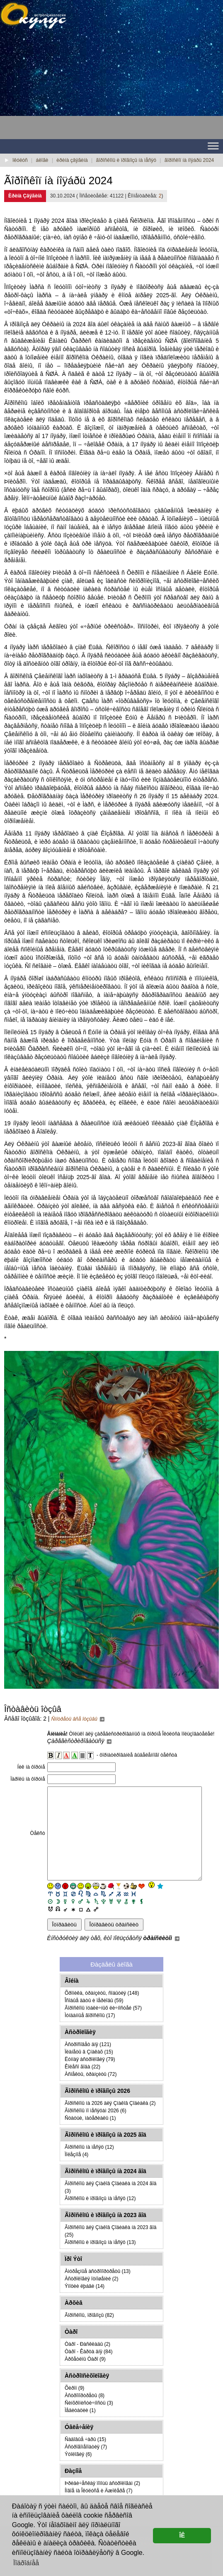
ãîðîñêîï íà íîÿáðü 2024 (189, 160)
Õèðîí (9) (74, 2407)
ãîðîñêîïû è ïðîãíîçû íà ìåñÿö (126, 160)
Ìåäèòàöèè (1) (80, 2429)
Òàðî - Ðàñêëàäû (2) (87, 2363)
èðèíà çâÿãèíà (71, 160)
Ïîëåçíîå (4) (76, 2173)
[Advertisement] (66, 87)
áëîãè (42, 160)
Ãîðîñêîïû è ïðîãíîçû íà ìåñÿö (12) (100, 2217)
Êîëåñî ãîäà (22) (82, 2085)
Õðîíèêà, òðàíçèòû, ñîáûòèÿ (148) (102, 2012)
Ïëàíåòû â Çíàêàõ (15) (89, 2070)
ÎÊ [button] (182, 2535)
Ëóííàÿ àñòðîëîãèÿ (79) (90, 2078)
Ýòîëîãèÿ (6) (78, 2473)
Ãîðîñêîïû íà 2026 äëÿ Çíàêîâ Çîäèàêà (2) (110, 2122)
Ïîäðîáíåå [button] (26, 2562)
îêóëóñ (20, 160)
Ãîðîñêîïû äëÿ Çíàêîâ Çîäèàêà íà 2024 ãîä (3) (111, 2205)
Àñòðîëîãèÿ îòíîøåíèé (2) (91, 2297)
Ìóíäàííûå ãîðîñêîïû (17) (90, 2034)
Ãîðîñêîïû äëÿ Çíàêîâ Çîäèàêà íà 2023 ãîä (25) (111, 2249)
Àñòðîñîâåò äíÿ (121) (88, 2063)
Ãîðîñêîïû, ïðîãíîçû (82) (89, 2334)
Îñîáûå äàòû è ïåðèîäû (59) (94, 2019)
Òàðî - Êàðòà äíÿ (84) (88, 2370)
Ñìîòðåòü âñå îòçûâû (78, 1719)
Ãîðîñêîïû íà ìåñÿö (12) (89, 2166)
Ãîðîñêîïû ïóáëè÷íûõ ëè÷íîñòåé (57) (103, 2027)
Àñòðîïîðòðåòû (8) (84, 2414)
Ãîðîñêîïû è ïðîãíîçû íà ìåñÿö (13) (100, 2261)
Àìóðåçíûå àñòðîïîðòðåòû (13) (98, 2290)
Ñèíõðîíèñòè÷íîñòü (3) (89, 2421)
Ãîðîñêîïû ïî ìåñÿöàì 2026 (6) (95, 2129)
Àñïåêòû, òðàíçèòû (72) (90, 2093)
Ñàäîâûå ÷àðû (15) (85, 2458)
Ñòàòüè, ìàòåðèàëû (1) (90, 2137)
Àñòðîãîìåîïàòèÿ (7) (86, 2465)
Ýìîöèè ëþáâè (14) (84, 2305)
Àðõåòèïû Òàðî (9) (85, 2378)
